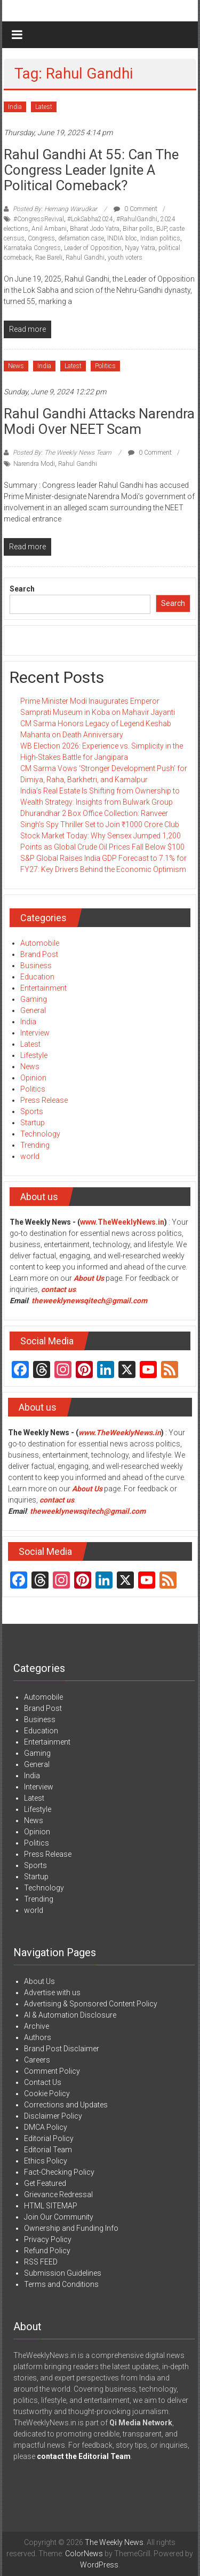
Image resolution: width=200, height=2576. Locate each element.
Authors (37, 2037)
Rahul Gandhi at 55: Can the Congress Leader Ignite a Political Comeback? (91, 169)
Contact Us (42, 2082)
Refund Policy (47, 2250)
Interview (35, 1033)
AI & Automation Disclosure (70, 2015)
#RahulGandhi (136, 219)
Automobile (39, 943)
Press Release (44, 1100)
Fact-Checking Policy (59, 2172)
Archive (36, 2026)
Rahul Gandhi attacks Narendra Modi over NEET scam (99, 421)
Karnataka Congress (32, 248)
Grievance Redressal (58, 2194)
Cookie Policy (47, 2093)
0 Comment (135, 209)
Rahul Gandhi (85, 257)
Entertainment (43, 988)
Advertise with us (52, 1992)
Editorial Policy (49, 2138)
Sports (31, 1111)
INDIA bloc (122, 238)
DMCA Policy (45, 2127)
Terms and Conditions (61, 2284)
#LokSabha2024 (90, 219)
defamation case (81, 238)
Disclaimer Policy (53, 2116)
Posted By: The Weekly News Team (62, 452)
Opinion (33, 1077)
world (29, 1156)
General (33, 1010)
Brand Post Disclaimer (61, 2048)
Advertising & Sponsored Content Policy (90, 2003)
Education (37, 976)
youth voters (125, 257)
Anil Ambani (49, 228)
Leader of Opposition (93, 248)
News (16, 366)
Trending (35, 1145)
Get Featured (45, 2183)
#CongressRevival (38, 219)
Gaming (33, 999)
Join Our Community (58, 2217)
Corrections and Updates (66, 2104)
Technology (40, 1134)
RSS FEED (41, 2262)
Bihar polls (138, 228)
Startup (32, 1122)
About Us (89, 1278)
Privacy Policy (47, 2239)
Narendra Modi (34, 464)
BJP (161, 228)
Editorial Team (48, 2149)
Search (22, 589)
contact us (56, 1500)
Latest (43, 107)
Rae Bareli (48, 257)
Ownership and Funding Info (71, 2228)
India (15, 107)
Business (36, 965)
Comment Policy (52, 2071)
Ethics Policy (45, 2161)
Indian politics (160, 238)
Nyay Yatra (140, 248)
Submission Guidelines (62, 2273)
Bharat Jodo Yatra (94, 228)
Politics (105, 366)
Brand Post (39, 954)
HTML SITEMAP (50, 2205)
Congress (41, 238)
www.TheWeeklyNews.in (122, 1222)
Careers (37, 2060)
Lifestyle (33, 1055)
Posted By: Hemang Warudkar (55, 209)
